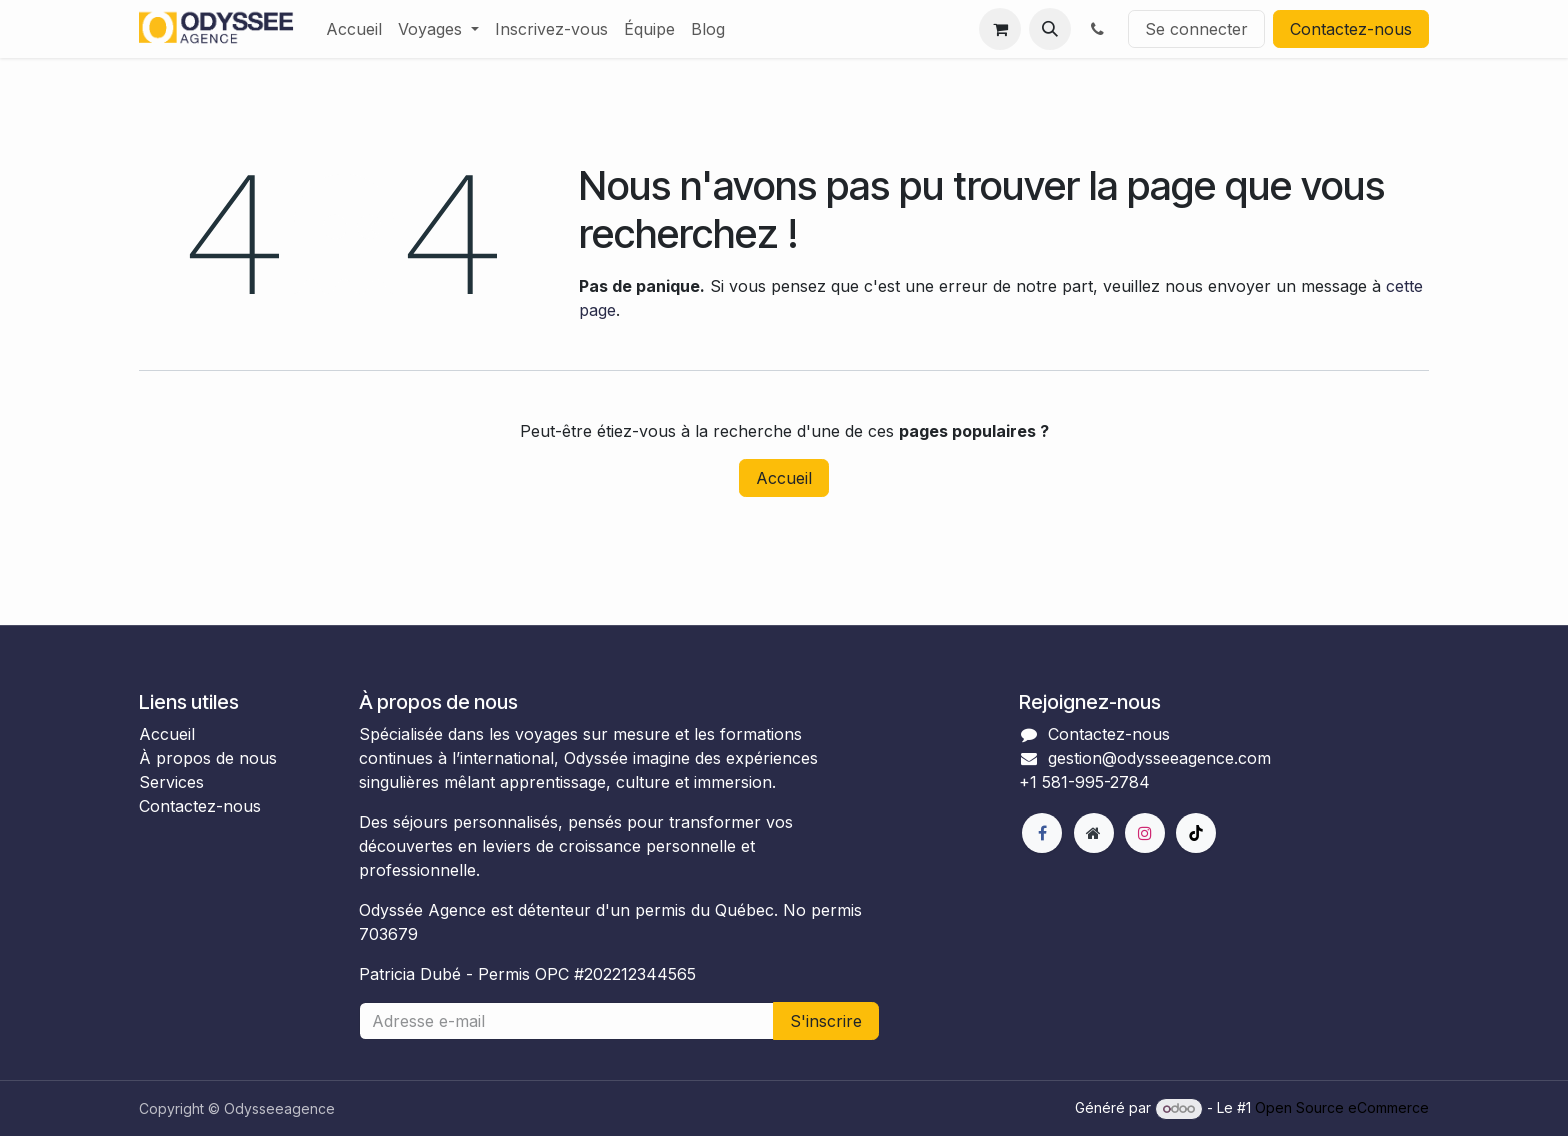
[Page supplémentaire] (1094, 833)
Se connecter (1196, 29)
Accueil (784, 478)
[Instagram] (1145, 833)
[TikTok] (1196, 833)
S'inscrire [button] (826, 1021)
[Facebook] (1042, 833)
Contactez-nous (1351, 29)
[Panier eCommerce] (1000, 29)
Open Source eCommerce (1342, 1107)
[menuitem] (354, 29)
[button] (1050, 29)
